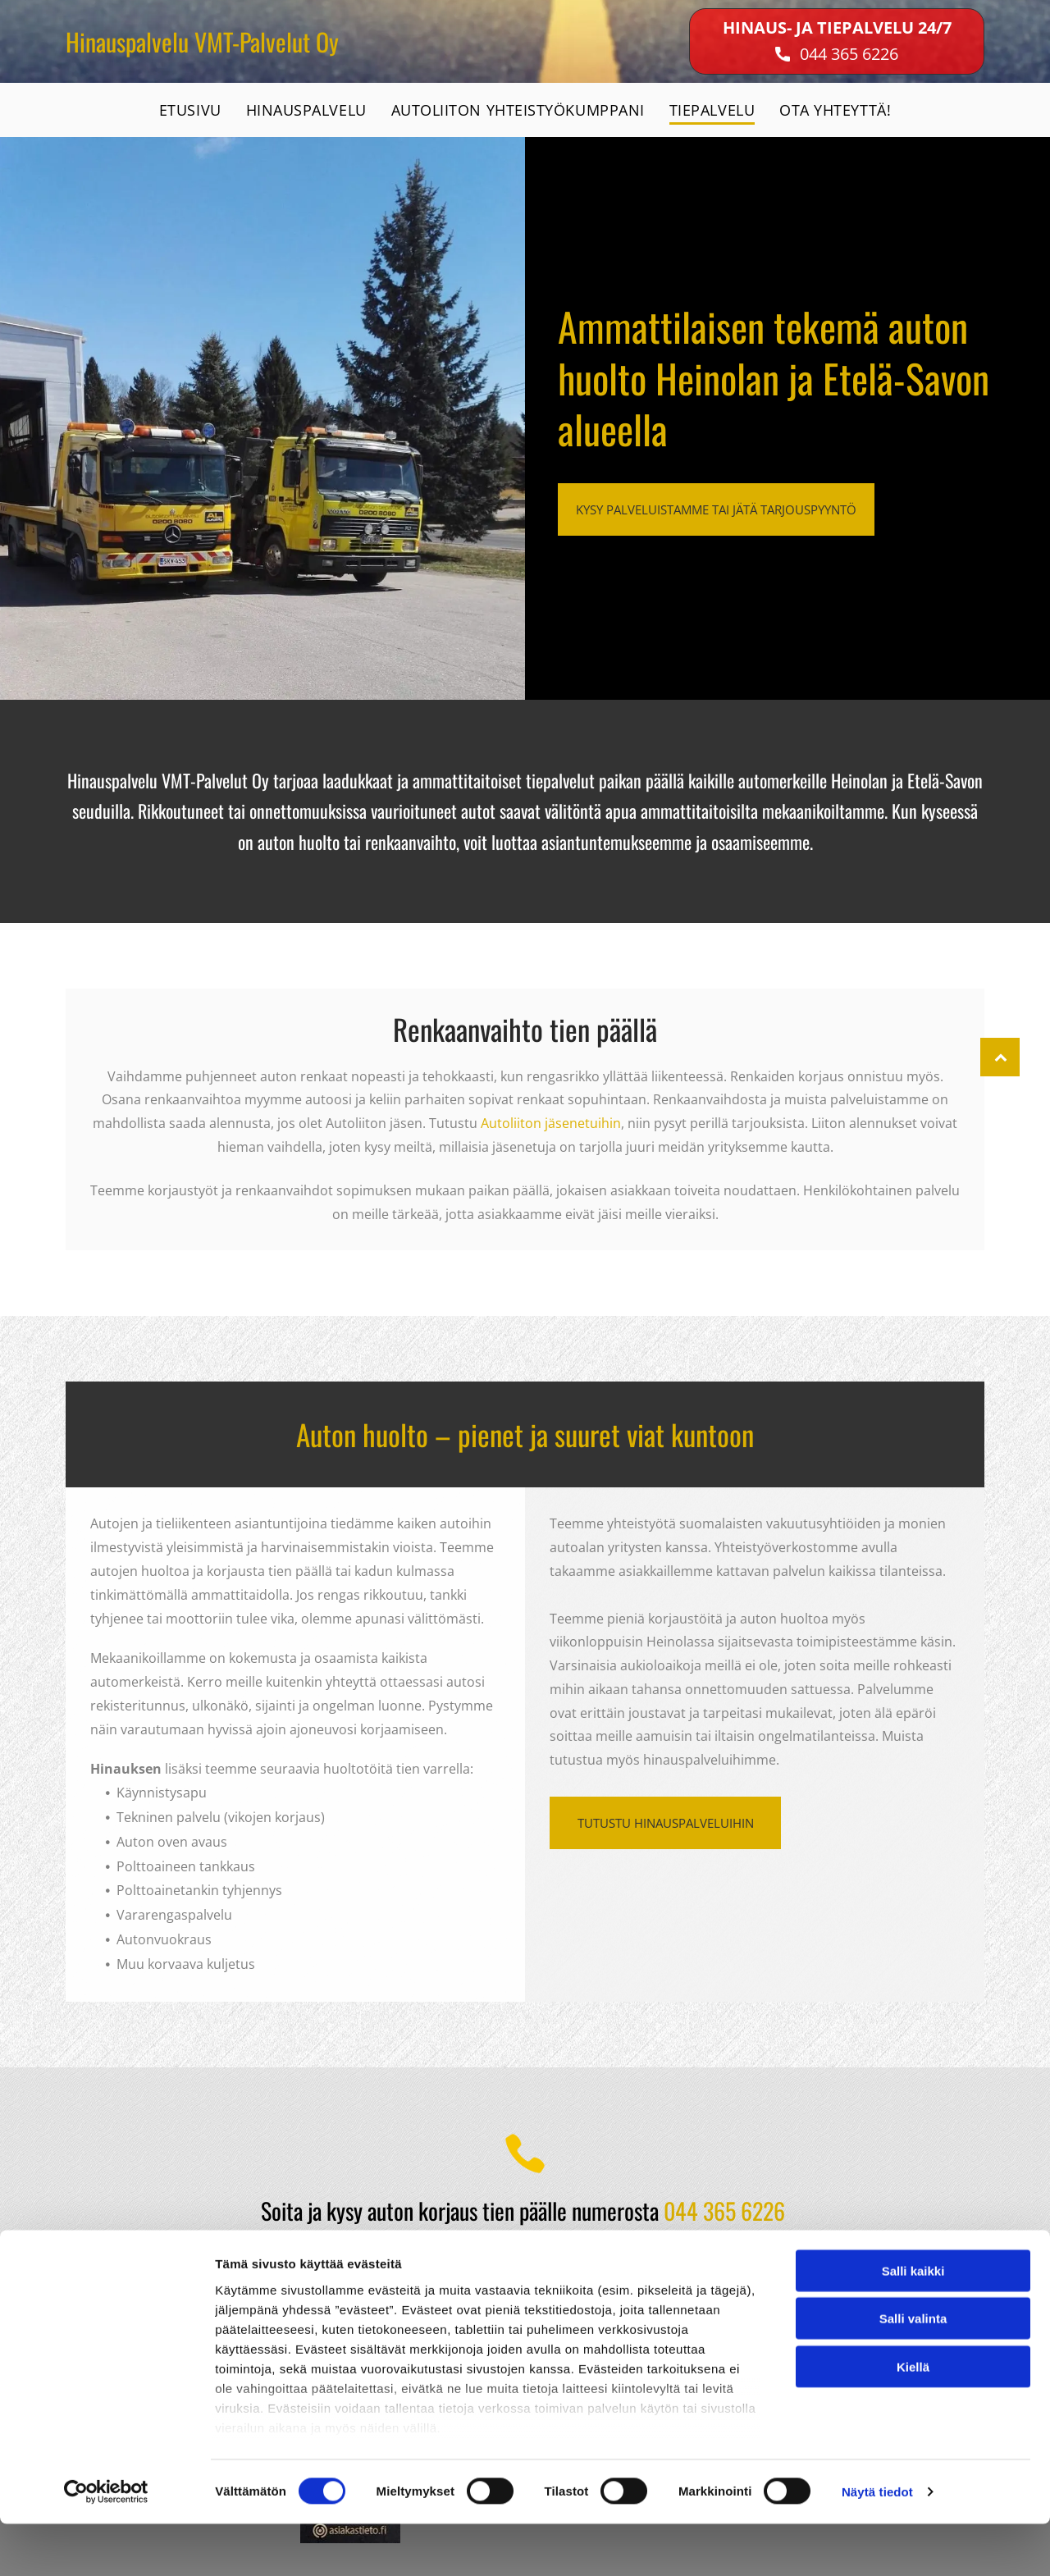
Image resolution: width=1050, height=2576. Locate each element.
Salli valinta (913, 2370)
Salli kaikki (913, 2322)
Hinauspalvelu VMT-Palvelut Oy (202, 41)
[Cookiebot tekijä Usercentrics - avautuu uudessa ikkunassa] (106, 2544)
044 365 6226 (849, 54)
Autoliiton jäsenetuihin (551, 1123)
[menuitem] (190, 110)
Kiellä (913, 2418)
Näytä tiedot (877, 2544)
